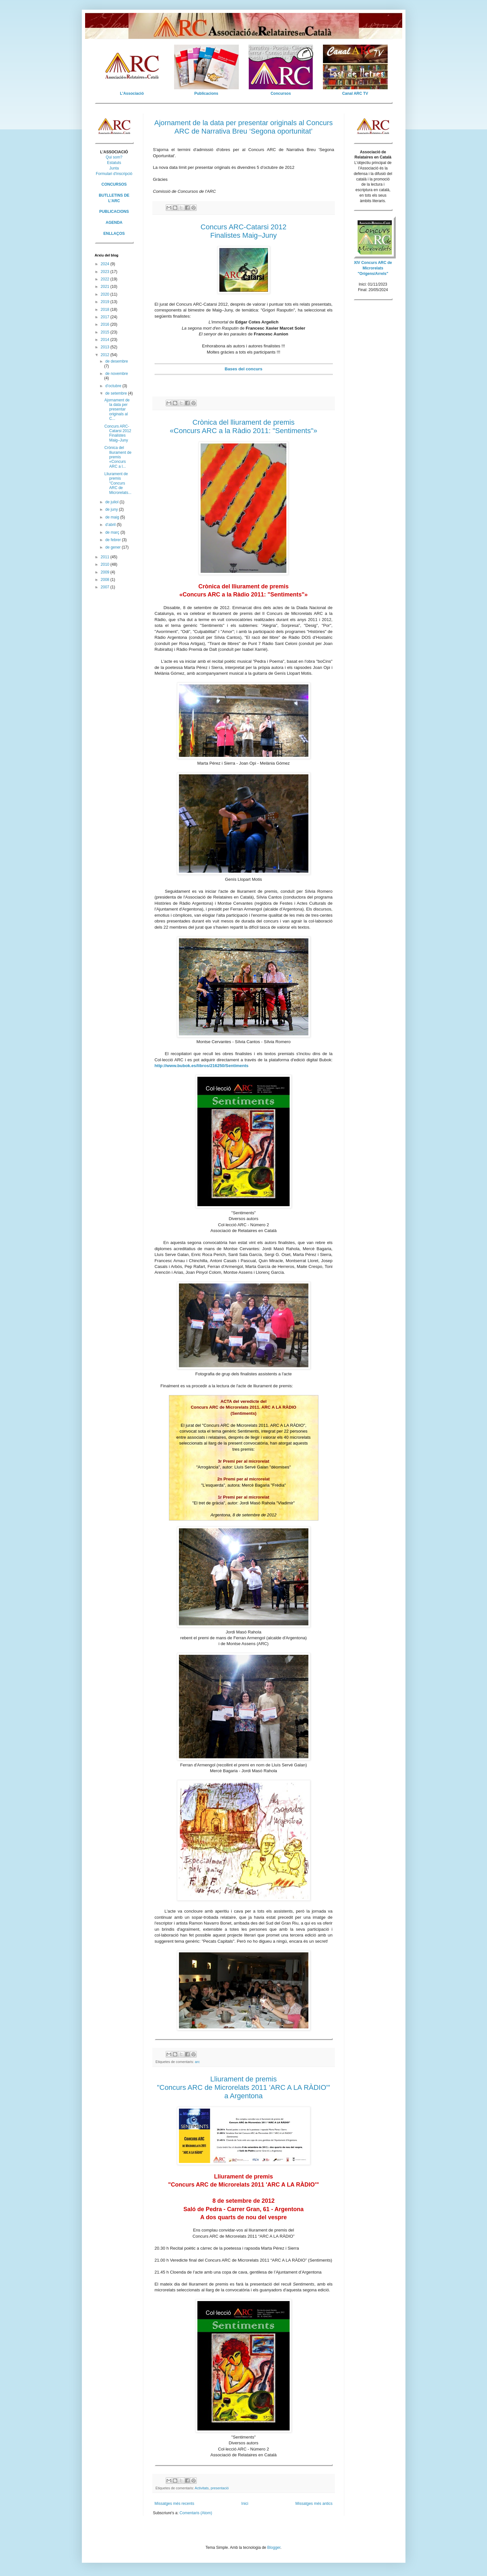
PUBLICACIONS (114, 211)
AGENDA (113, 222)
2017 (105, 317)
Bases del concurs (243, 368)
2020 (105, 294)
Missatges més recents (174, 2503)
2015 (105, 332)
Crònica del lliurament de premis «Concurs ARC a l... (117, 457)
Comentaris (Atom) (196, 2513)
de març (112, 532)
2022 (105, 279)
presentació (220, 2488)
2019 (105, 302)
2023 (105, 271)
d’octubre (113, 386)
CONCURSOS (114, 184)
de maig (112, 517)
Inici (244, 2503)
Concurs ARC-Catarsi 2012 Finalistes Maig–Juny (117, 433)
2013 (105, 347)
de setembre (116, 393)
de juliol (112, 502)
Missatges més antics (314, 2503)
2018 (105, 309)
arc (197, 2062)
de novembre (116, 373)
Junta (114, 168)
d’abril (110, 524)
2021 (105, 286)
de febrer (113, 540)
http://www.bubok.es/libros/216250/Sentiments (202, 1065)
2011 (105, 557)
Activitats (202, 2488)
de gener (113, 547)
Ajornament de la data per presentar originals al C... (116, 409)
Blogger (274, 2547)
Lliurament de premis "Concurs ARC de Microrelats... (117, 483)
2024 (105, 264)
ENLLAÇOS (114, 233)
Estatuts (114, 162)
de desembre (116, 361)
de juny (112, 509)
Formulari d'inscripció (114, 173)
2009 (105, 572)
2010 (105, 564)
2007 (105, 587)
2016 (105, 324)
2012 (105, 355)
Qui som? (114, 157)
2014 (105, 339)
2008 (105, 579)
